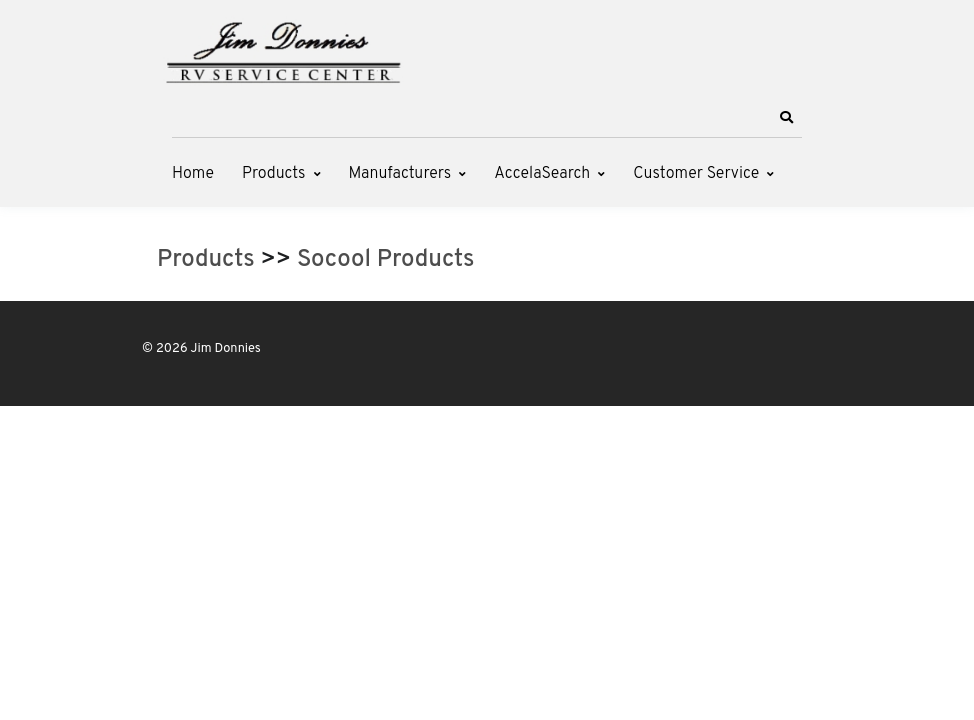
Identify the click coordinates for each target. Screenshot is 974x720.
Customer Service (696, 174)
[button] (786, 118)
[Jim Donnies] (282, 48)
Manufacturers (400, 174)
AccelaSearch (542, 174)
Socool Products (385, 260)
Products (273, 174)
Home (193, 174)
